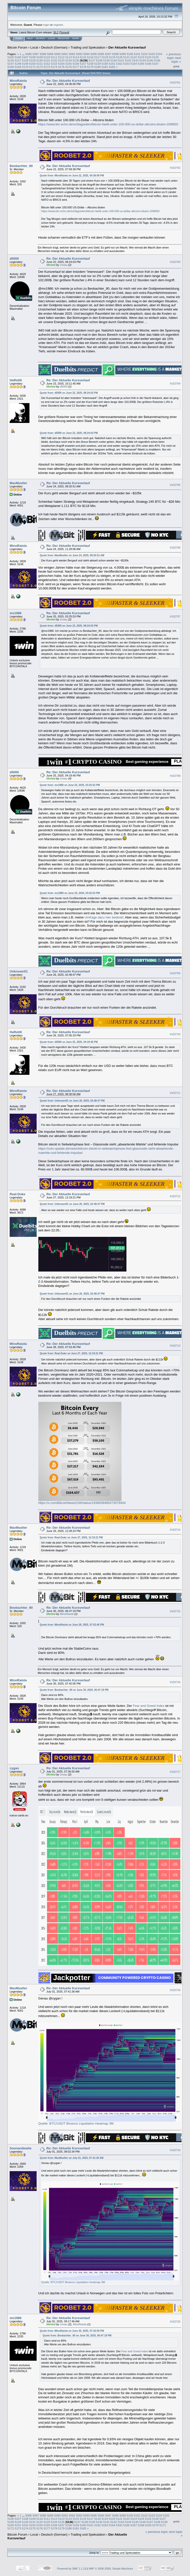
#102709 (175, 973)
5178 (83, 66)
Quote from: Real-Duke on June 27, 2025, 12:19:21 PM (71, 1353)
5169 (18, 66)
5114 (75, 57)
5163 (126, 63)
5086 (28, 53)
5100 (130, 53)
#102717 (175, 1771)
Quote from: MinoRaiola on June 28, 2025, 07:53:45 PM (72, 1624)
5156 (75, 63)
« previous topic (173, 56)
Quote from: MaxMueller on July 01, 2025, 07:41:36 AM (72, 2158)
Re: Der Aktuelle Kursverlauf (68, 81)
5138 (99, 60)
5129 (32, 60)
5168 (10, 66)
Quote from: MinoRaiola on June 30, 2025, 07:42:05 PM (72, 2330)
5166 (148, 63)
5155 (68, 63)
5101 (137, 53)
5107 (25, 57)
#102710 (175, 1034)
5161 (112, 63)
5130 (39, 60)
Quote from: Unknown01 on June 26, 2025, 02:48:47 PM (72, 1100)
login (46, 24)
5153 (54, 63)
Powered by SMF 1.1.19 (71, 2568)
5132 (54, 60)
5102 (144, 53)
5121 (126, 57)
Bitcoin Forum (17, 47)
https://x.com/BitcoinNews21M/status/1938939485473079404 (82, 1503)
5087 (35, 53)
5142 (128, 60)
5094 (86, 53)
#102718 (175, 1990)
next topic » (176, 59)
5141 (121, 60)
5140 (113, 60)
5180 (97, 66)
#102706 (175, 547)
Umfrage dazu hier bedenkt (104, 917)
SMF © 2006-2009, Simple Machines (111, 2568)
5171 (32, 66)
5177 (75, 66)
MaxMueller (18, 483)
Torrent (64, 32)
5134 (68, 60)
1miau (63, 264)
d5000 (14, 258)
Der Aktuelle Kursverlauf (127, 47)
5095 (94, 53)
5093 (79, 53)
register (58, 24)
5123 (141, 57)
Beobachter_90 (21, 166)
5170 (25, 66)
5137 (92, 60)
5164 (134, 63)
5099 (122, 53)
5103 (151, 53)
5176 (68, 66)
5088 (43, 53)
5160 (104, 63)
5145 (150, 60)
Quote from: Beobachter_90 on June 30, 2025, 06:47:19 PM (74, 1690)
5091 (65, 53)
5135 (75, 60)
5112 (61, 57)
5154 (61, 63)
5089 (50, 53)
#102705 (175, 484)
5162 (119, 63)
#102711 (175, 1092)
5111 (54, 57)
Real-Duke (17, 1194)
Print (176, 66)
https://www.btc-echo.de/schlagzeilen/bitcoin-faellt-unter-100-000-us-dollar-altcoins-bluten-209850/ (108, 124)
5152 (47, 63)
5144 (142, 60)
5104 (159, 53)
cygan (14, 1768)
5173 (47, 66)
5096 (101, 53)
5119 (112, 57)
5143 (135, 60)
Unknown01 (19, 971)
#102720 (175, 2321)
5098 (115, 53)
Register (63, 38)
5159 (97, 63)
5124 (148, 57)
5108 (32, 57)
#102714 (175, 1529)
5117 (97, 57)
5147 (10, 63)
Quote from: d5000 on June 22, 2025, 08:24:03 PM (69, 392)
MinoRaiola (18, 81)
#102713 (175, 1345)
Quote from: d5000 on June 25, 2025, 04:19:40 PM (69, 1042)
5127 (18, 60)
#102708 (175, 775)
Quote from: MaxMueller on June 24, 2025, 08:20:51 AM (72, 555)
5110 (47, 57)
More (75, 38)
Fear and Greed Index (149, 1706)
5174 (54, 66)
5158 (90, 63)
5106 (18, 57)
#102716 (175, 1682)
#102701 (175, 82)
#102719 (175, 2150)
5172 (39, 66)
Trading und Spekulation (88, 47)
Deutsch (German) (54, 47)
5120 (119, 57)
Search (40, 38)
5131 (47, 60)
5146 (157, 60)
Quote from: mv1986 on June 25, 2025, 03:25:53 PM (70, 785)
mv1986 (16, 613)
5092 (72, 53)
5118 (104, 57)
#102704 (175, 383)
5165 (141, 63)
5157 (83, 63)
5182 (112, 66)
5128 (25, 60)
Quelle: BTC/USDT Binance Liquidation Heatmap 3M (76, 2123)
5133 (61, 60)
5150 (32, 63)
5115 (83, 57)
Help (30, 38)
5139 (106, 60)
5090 (57, 53)
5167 (155, 63)
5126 (10, 60)
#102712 (175, 1196)
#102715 (175, 1611)
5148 (18, 63)
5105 (10, 57)
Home (18, 38)
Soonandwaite (20, 2148)
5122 (134, 57)
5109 (39, 57)
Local (34, 47)
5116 (90, 57)
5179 (90, 66)
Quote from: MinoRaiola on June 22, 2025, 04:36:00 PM (72, 175)
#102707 (175, 616)
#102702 (175, 167)
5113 (68, 57)
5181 (104, 66)
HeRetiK (16, 380)
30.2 (55, 32)
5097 (108, 53)
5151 (39, 63)
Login (51, 38)
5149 (25, 63)
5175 (61, 66)
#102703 (175, 261)
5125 (155, 57)
